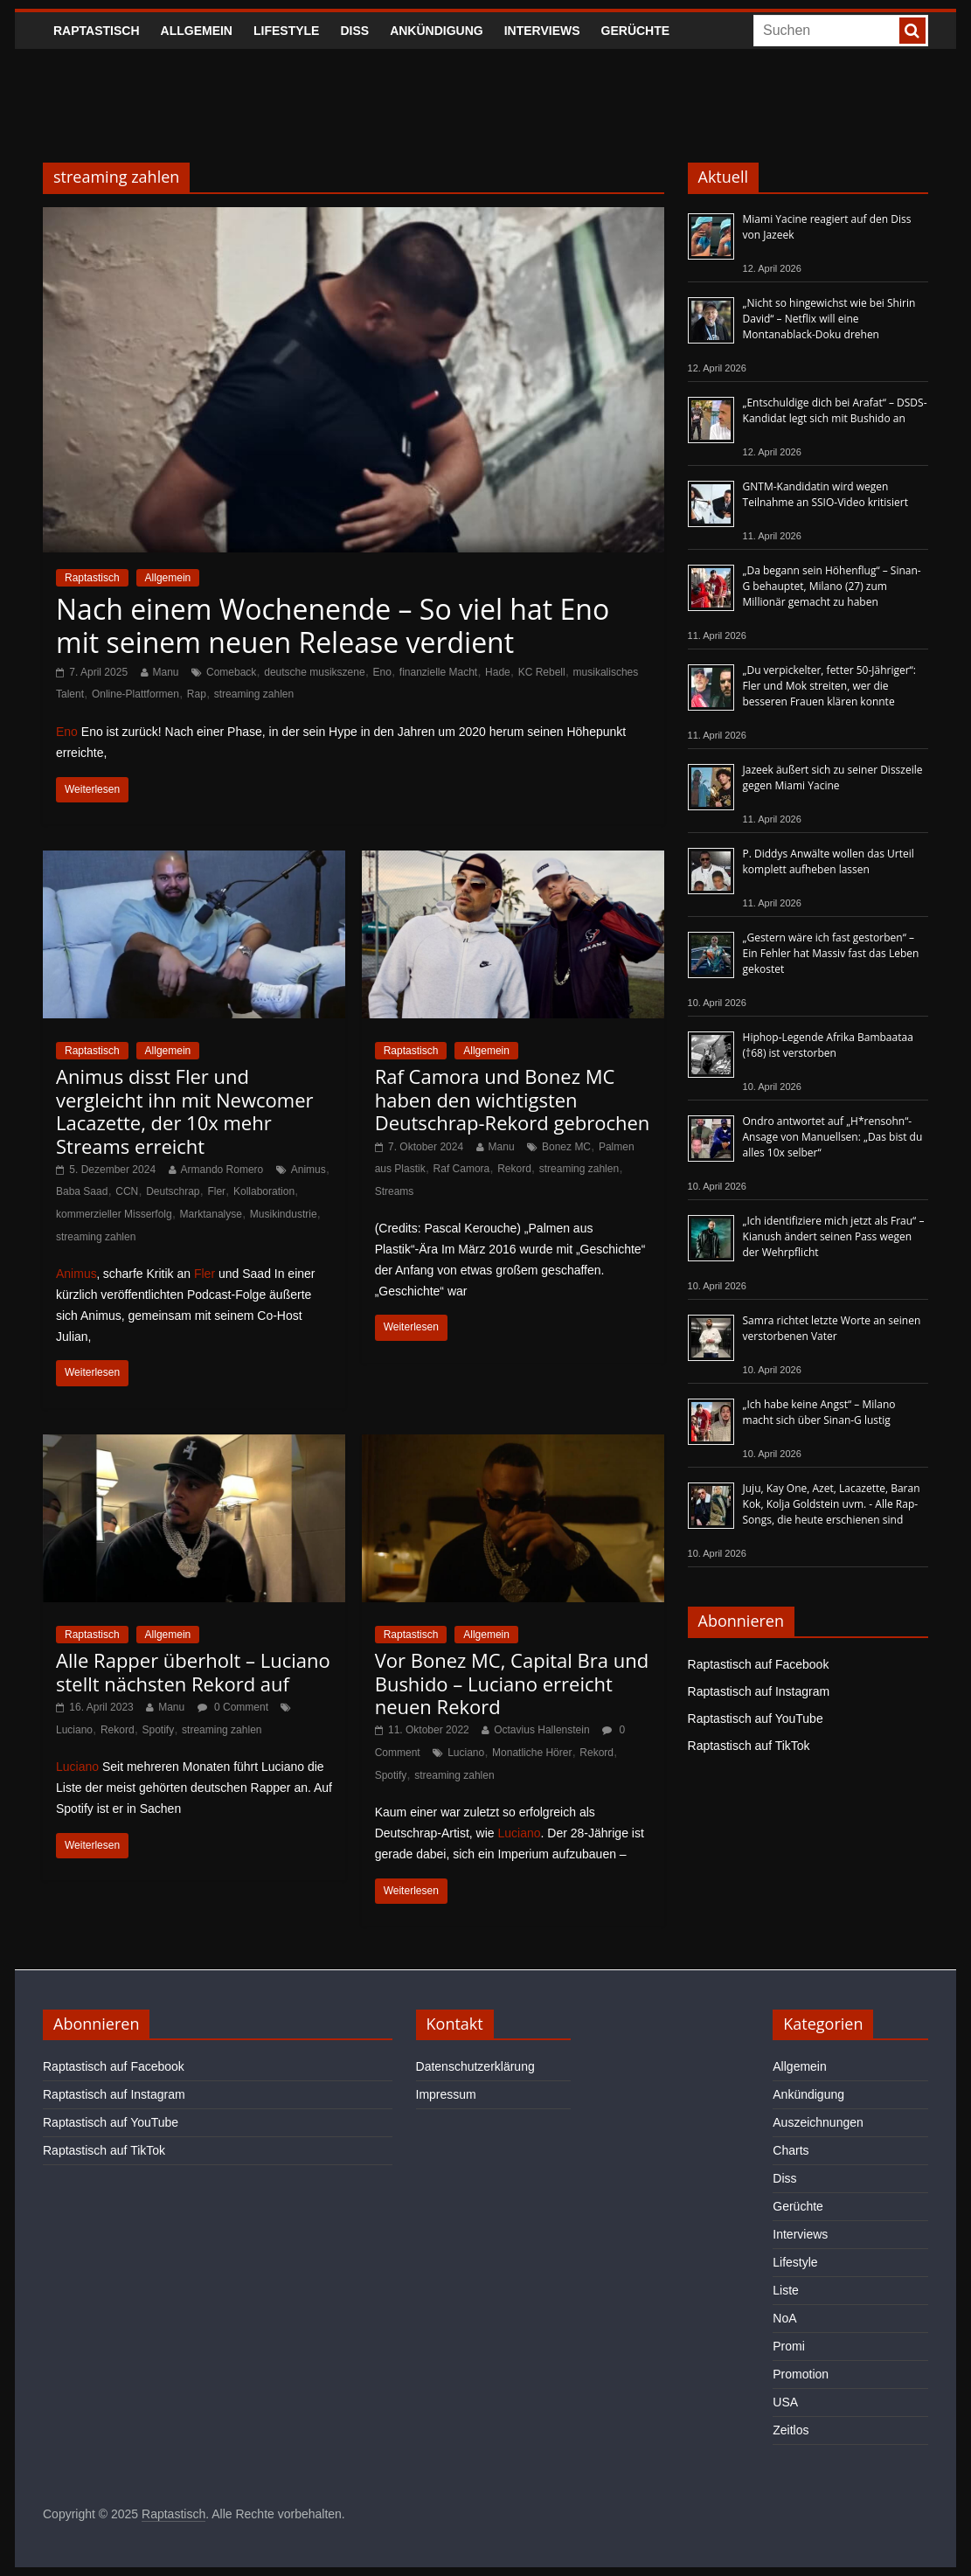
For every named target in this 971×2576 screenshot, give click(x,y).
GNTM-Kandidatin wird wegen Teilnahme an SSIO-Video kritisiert (825, 494)
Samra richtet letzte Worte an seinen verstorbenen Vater (832, 1328)
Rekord (514, 1169)
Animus (308, 1169)
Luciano (74, 1730)
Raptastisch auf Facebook (758, 1664)
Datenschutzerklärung (475, 2066)
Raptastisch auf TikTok (749, 1746)
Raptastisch (96, 31)
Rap (196, 694)
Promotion (801, 2374)
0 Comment (233, 1707)
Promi (789, 2346)
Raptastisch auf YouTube (755, 1718)
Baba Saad (82, 1191)
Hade (497, 672)
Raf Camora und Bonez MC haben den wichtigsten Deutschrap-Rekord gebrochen (512, 1099)
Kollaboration (264, 1191)
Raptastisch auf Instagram (759, 1691)
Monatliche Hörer (532, 1752)
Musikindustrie (283, 1214)
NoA (784, 2318)
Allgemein (196, 31)
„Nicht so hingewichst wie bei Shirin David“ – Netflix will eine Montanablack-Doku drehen (829, 318)
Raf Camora (461, 1169)
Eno (382, 672)
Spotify (158, 1730)
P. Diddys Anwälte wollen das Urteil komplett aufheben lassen (828, 861)
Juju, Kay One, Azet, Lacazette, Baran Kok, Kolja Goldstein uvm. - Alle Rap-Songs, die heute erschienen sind (831, 1504)
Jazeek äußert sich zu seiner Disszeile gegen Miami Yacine (833, 777)
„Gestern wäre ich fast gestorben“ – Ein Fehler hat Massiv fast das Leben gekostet (831, 953)
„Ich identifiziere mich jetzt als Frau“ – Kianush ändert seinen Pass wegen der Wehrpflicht (834, 1236)
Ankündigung (436, 31)
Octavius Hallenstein (541, 1730)
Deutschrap (172, 1191)
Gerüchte (635, 31)
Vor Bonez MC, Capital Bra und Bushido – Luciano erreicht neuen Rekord (511, 1683)
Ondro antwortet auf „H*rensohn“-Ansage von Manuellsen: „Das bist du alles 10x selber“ (833, 1137)
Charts (790, 2150)
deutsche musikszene (314, 672)
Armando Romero (222, 1169)
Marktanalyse (211, 1214)
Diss (354, 31)
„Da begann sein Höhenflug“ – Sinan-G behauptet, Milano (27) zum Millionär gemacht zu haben (832, 586)
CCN (126, 1191)
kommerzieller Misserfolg (114, 1214)
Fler (216, 1191)
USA (785, 2402)
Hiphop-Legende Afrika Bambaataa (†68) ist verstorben (828, 1045)
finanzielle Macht (438, 672)
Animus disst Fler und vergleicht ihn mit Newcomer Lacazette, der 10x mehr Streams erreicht (185, 1110)
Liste (786, 2290)
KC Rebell (541, 672)
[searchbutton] (912, 30)
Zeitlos (790, 2430)
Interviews (542, 31)
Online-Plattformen (135, 694)
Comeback (231, 672)
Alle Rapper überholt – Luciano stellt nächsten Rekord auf (193, 1671)
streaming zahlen (254, 694)
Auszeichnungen (818, 2122)
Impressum (446, 2094)
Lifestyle (286, 31)
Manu (166, 672)
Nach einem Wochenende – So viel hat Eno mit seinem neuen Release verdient (332, 625)
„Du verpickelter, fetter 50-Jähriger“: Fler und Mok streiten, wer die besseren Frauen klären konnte (829, 686)
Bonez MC (566, 1147)
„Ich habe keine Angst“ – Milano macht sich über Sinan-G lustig (819, 1412)
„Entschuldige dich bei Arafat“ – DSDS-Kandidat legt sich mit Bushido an (835, 410)
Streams (394, 1191)
